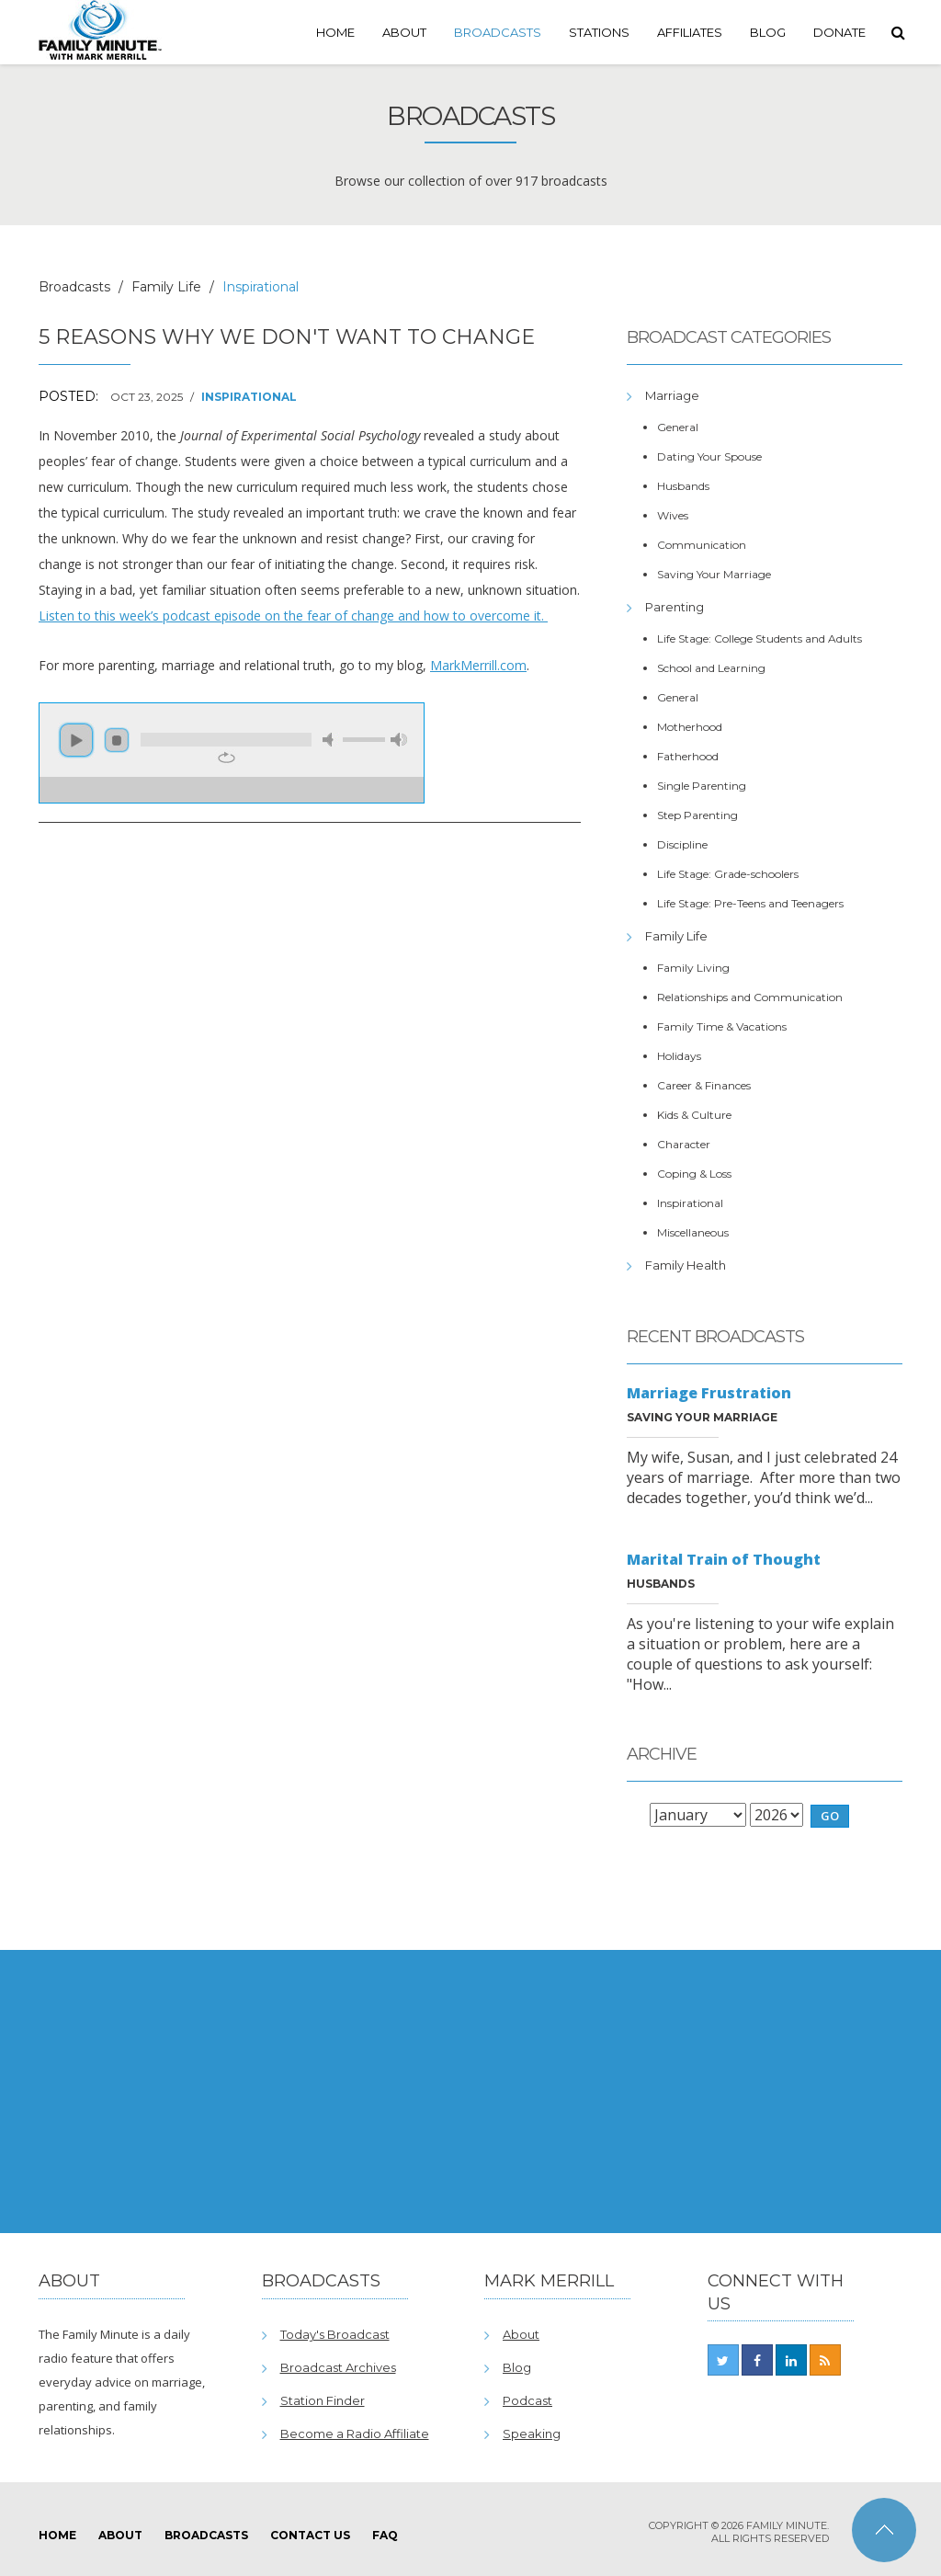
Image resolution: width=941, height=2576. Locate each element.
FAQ (385, 2535)
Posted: (68, 396)
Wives (672, 515)
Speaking (532, 2433)
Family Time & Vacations (722, 1026)
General (677, 427)
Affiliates (689, 32)
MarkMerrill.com (478, 665)
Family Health (685, 1265)
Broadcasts (497, 32)
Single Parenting (701, 785)
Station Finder (322, 2400)
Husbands (683, 486)
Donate (839, 32)
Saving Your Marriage (714, 574)
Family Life (166, 287)
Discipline (682, 844)
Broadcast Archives (338, 2367)
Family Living (693, 968)
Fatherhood (688, 756)
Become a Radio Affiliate (354, 2433)
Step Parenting (697, 815)
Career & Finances (704, 1085)
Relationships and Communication (750, 997)
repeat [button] (226, 757)
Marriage (672, 395)
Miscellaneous (693, 1232)
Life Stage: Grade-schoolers (728, 874)
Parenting (674, 606)
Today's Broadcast (335, 2334)
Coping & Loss (694, 1173)
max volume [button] (399, 740)
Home (335, 32)
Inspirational (249, 397)
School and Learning (711, 668)
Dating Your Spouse (709, 456)
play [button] (76, 740)
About (404, 32)
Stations (599, 32)
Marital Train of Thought (724, 1559)
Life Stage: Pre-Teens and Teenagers (750, 903)
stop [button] (117, 740)
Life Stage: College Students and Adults (759, 638)
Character (683, 1144)
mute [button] (331, 740)
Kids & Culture (694, 1115)
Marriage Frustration (709, 1393)
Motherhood (689, 727)
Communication (701, 545)
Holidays (679, 1056)
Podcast (527, 2400)
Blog (768, 32)
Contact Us (310, 2535)
